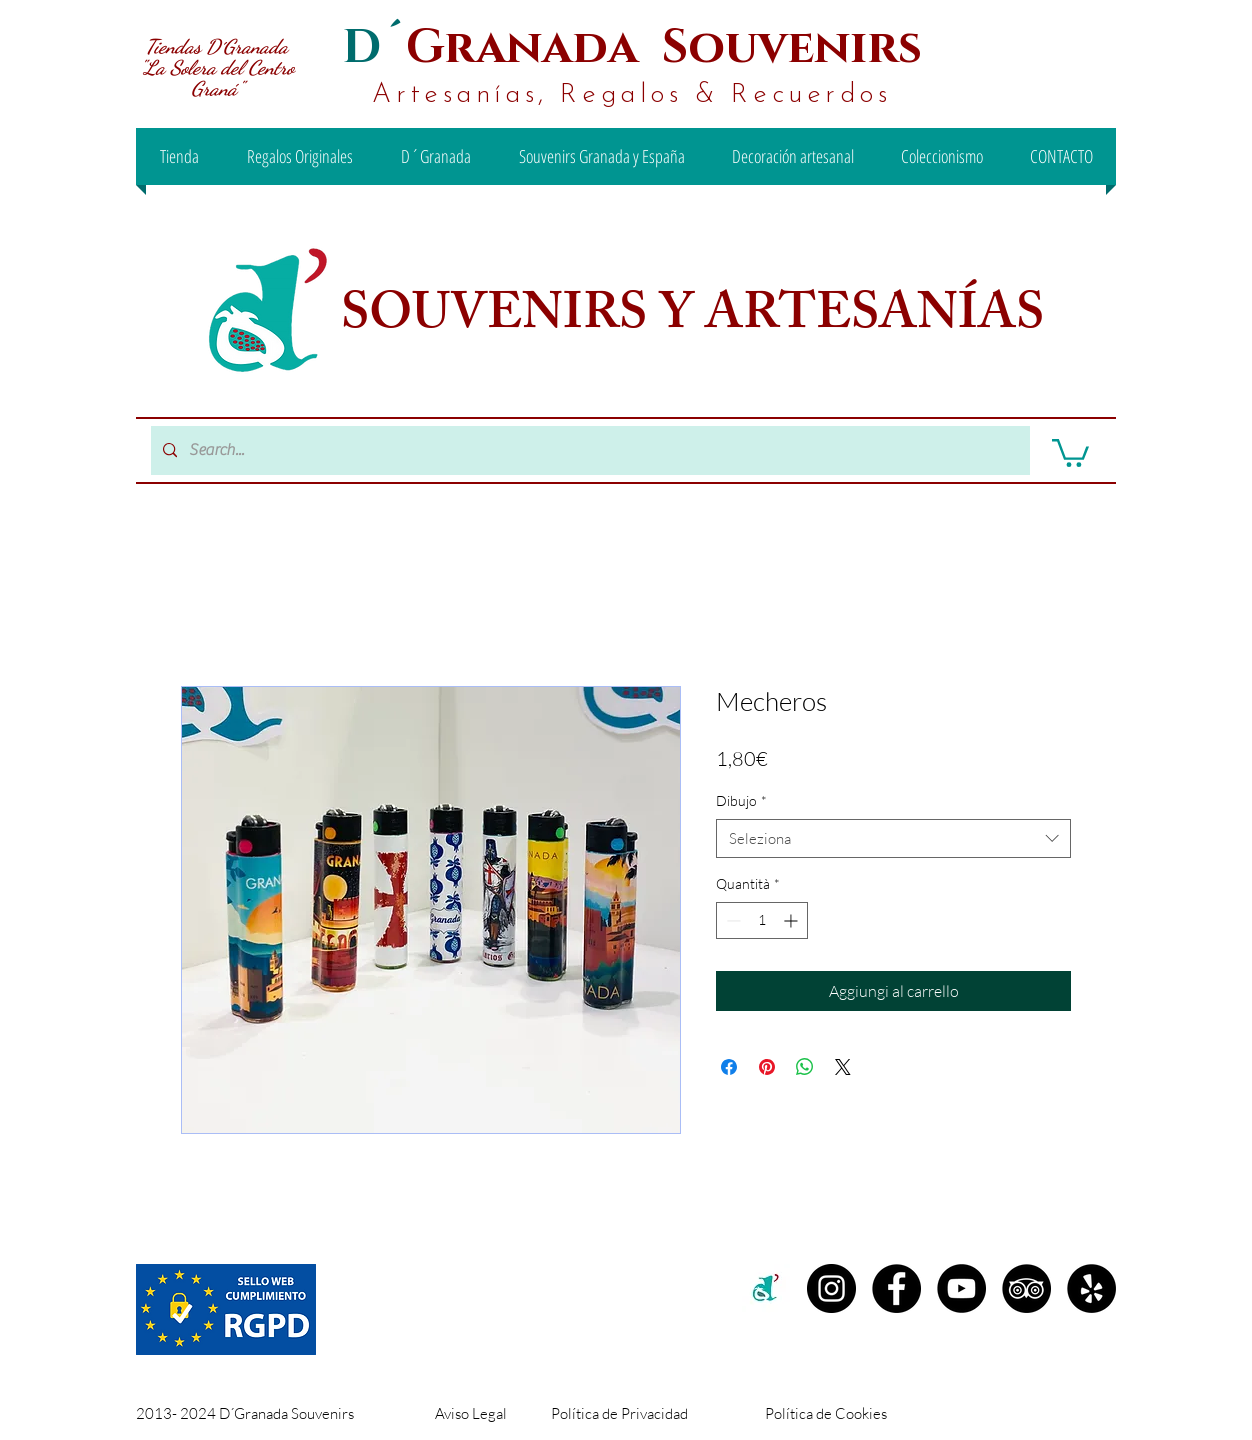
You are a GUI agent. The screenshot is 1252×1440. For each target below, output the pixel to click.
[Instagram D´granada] (831, 1288)
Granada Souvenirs (664, 47)
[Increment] (792, 920)
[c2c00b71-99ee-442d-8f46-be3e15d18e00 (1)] (766, 1288)
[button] (1070, 451)
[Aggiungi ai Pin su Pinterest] (767, 1067)
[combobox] (893, 838)
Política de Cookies (826, 1413)
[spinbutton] (762, 920)
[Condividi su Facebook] (729, 1067)
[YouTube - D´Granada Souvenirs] (961, 1288)
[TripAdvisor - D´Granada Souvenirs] (1026, 1288)
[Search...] (588, 450)
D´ (374, 47)
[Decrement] (731, 920)
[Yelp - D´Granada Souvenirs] (1091, 1288)
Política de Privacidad (619, 1413)
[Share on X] (843, 1067)
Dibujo (741, 800)
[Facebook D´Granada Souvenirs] (896, 1288)
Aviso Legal (471, 1413)
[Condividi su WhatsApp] (805, 1067)
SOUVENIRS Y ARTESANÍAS (698, 319)
